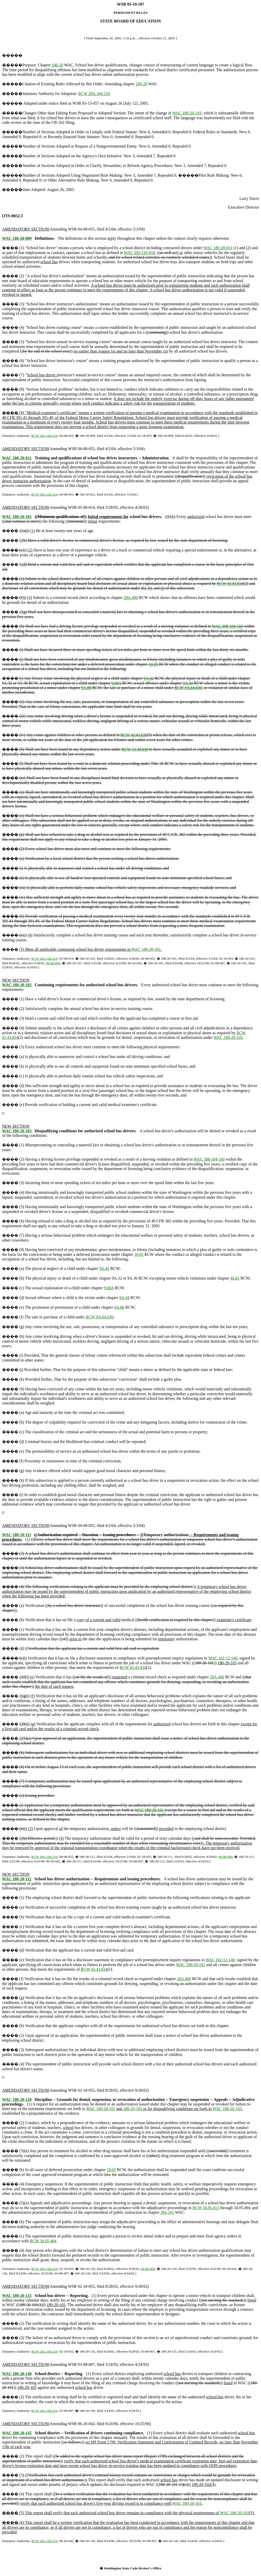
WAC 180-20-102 (146, 949)
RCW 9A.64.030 (188, 687)
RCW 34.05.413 (205, 2208)
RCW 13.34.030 (135, 749)
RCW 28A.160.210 (94, 93)
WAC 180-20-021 (17, 458)
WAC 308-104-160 (227, 626)
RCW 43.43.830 (134, 735)
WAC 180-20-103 (186, 113)
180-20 (57, 65)
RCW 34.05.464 (43, 2241)
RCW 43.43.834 (230, 583)
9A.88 (86, 687)
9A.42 (148, 678)
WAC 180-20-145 (17, 2433)
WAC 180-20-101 (17, 516)
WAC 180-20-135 (17, 2295)
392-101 (167, 2212)
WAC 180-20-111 (16, 1535)
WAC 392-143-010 (139, 252)
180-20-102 (132, 2108)
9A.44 (188, 683)
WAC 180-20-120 (17, 2099)
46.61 (234, 1278)
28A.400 (131, 597)
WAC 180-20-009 (17, 238)
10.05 (153, 664)
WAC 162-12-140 (222, 1658)
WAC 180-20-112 (16, 1879)
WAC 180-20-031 (217, 248)
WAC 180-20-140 (17, 2374)
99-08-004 (53, 963)
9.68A (116, 683)
